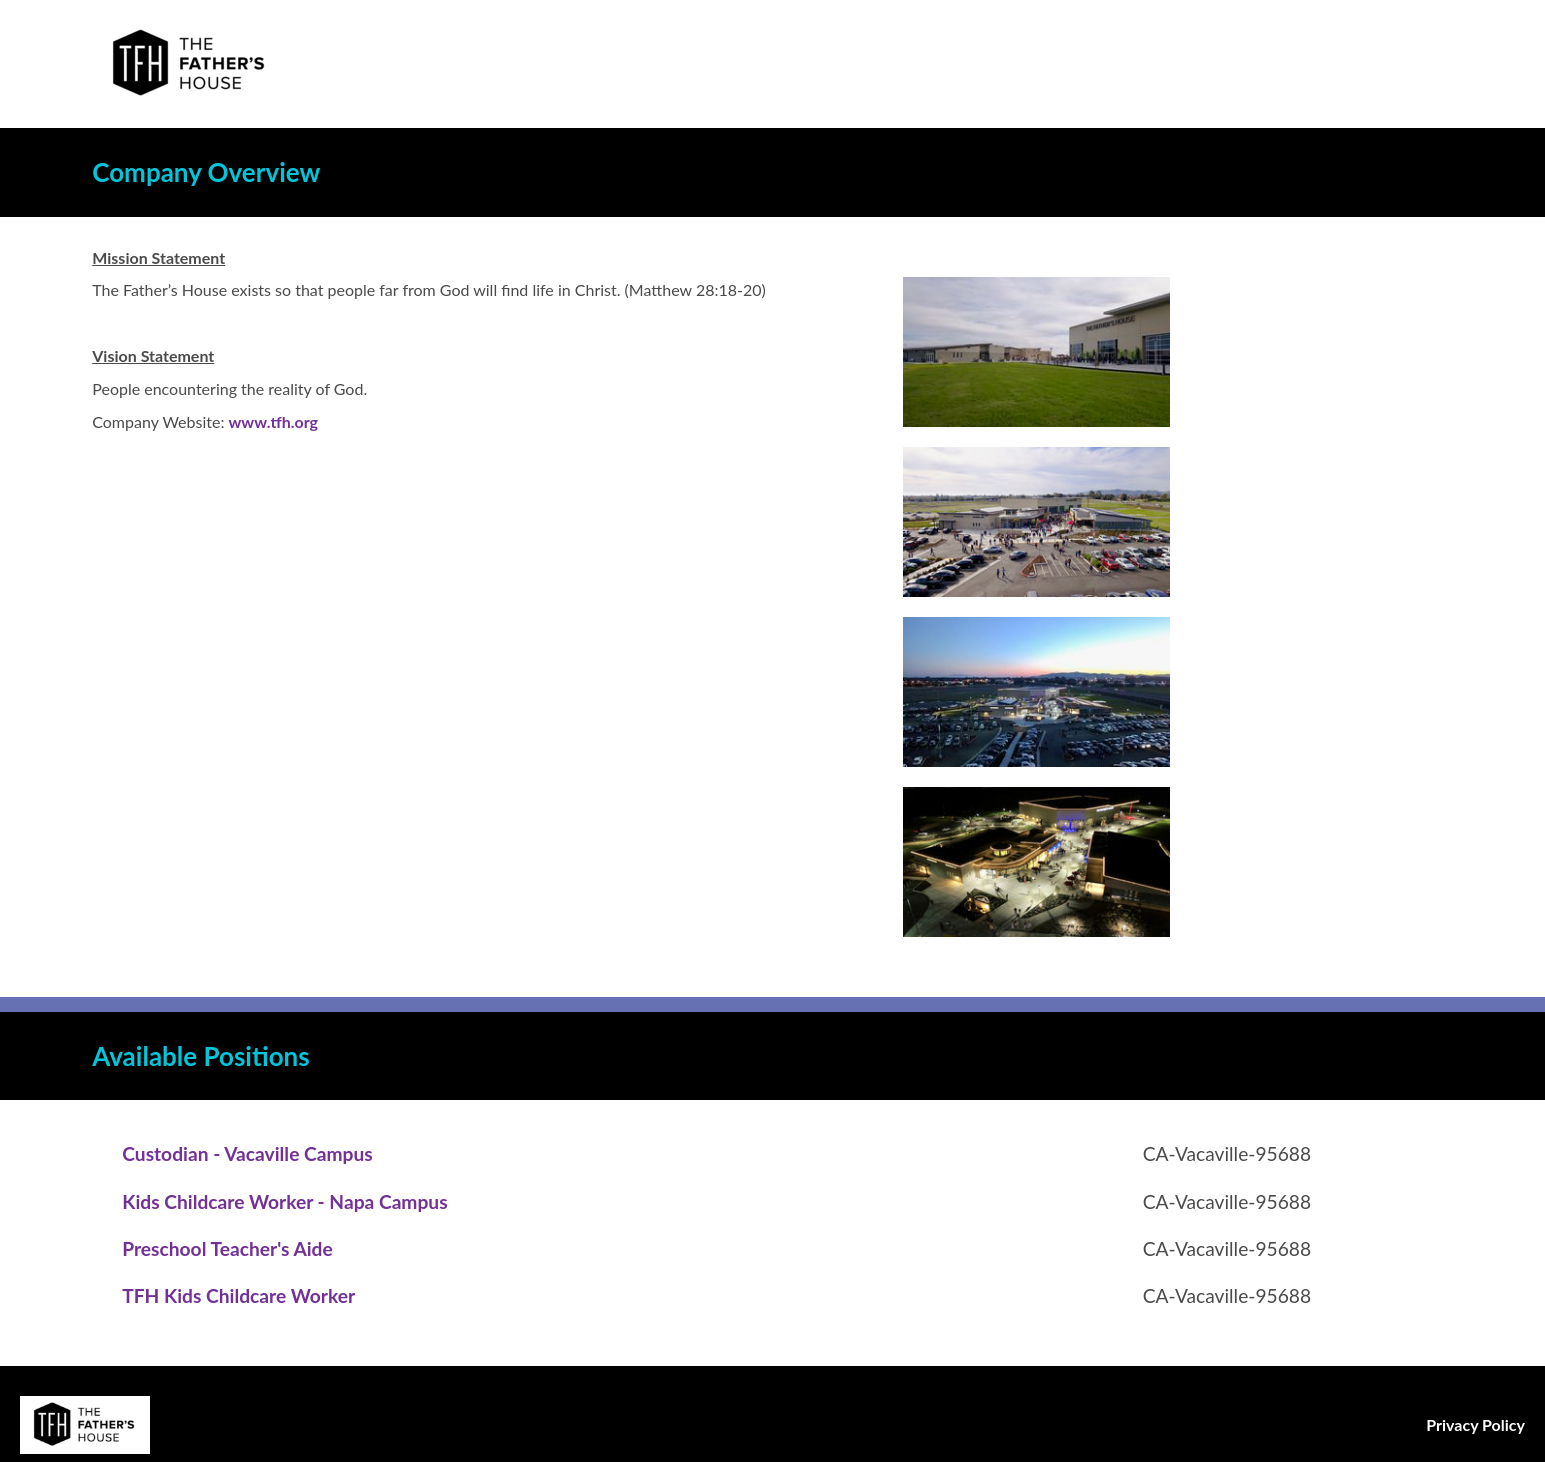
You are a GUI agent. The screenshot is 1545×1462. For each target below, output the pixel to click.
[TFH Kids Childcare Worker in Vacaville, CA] (238, 1295)
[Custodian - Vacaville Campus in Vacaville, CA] (247, 1153)
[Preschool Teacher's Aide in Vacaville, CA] (227, 1248)
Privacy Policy (1475, 1424)
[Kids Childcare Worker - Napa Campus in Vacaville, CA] (284, 1201)
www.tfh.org (273, 421)
